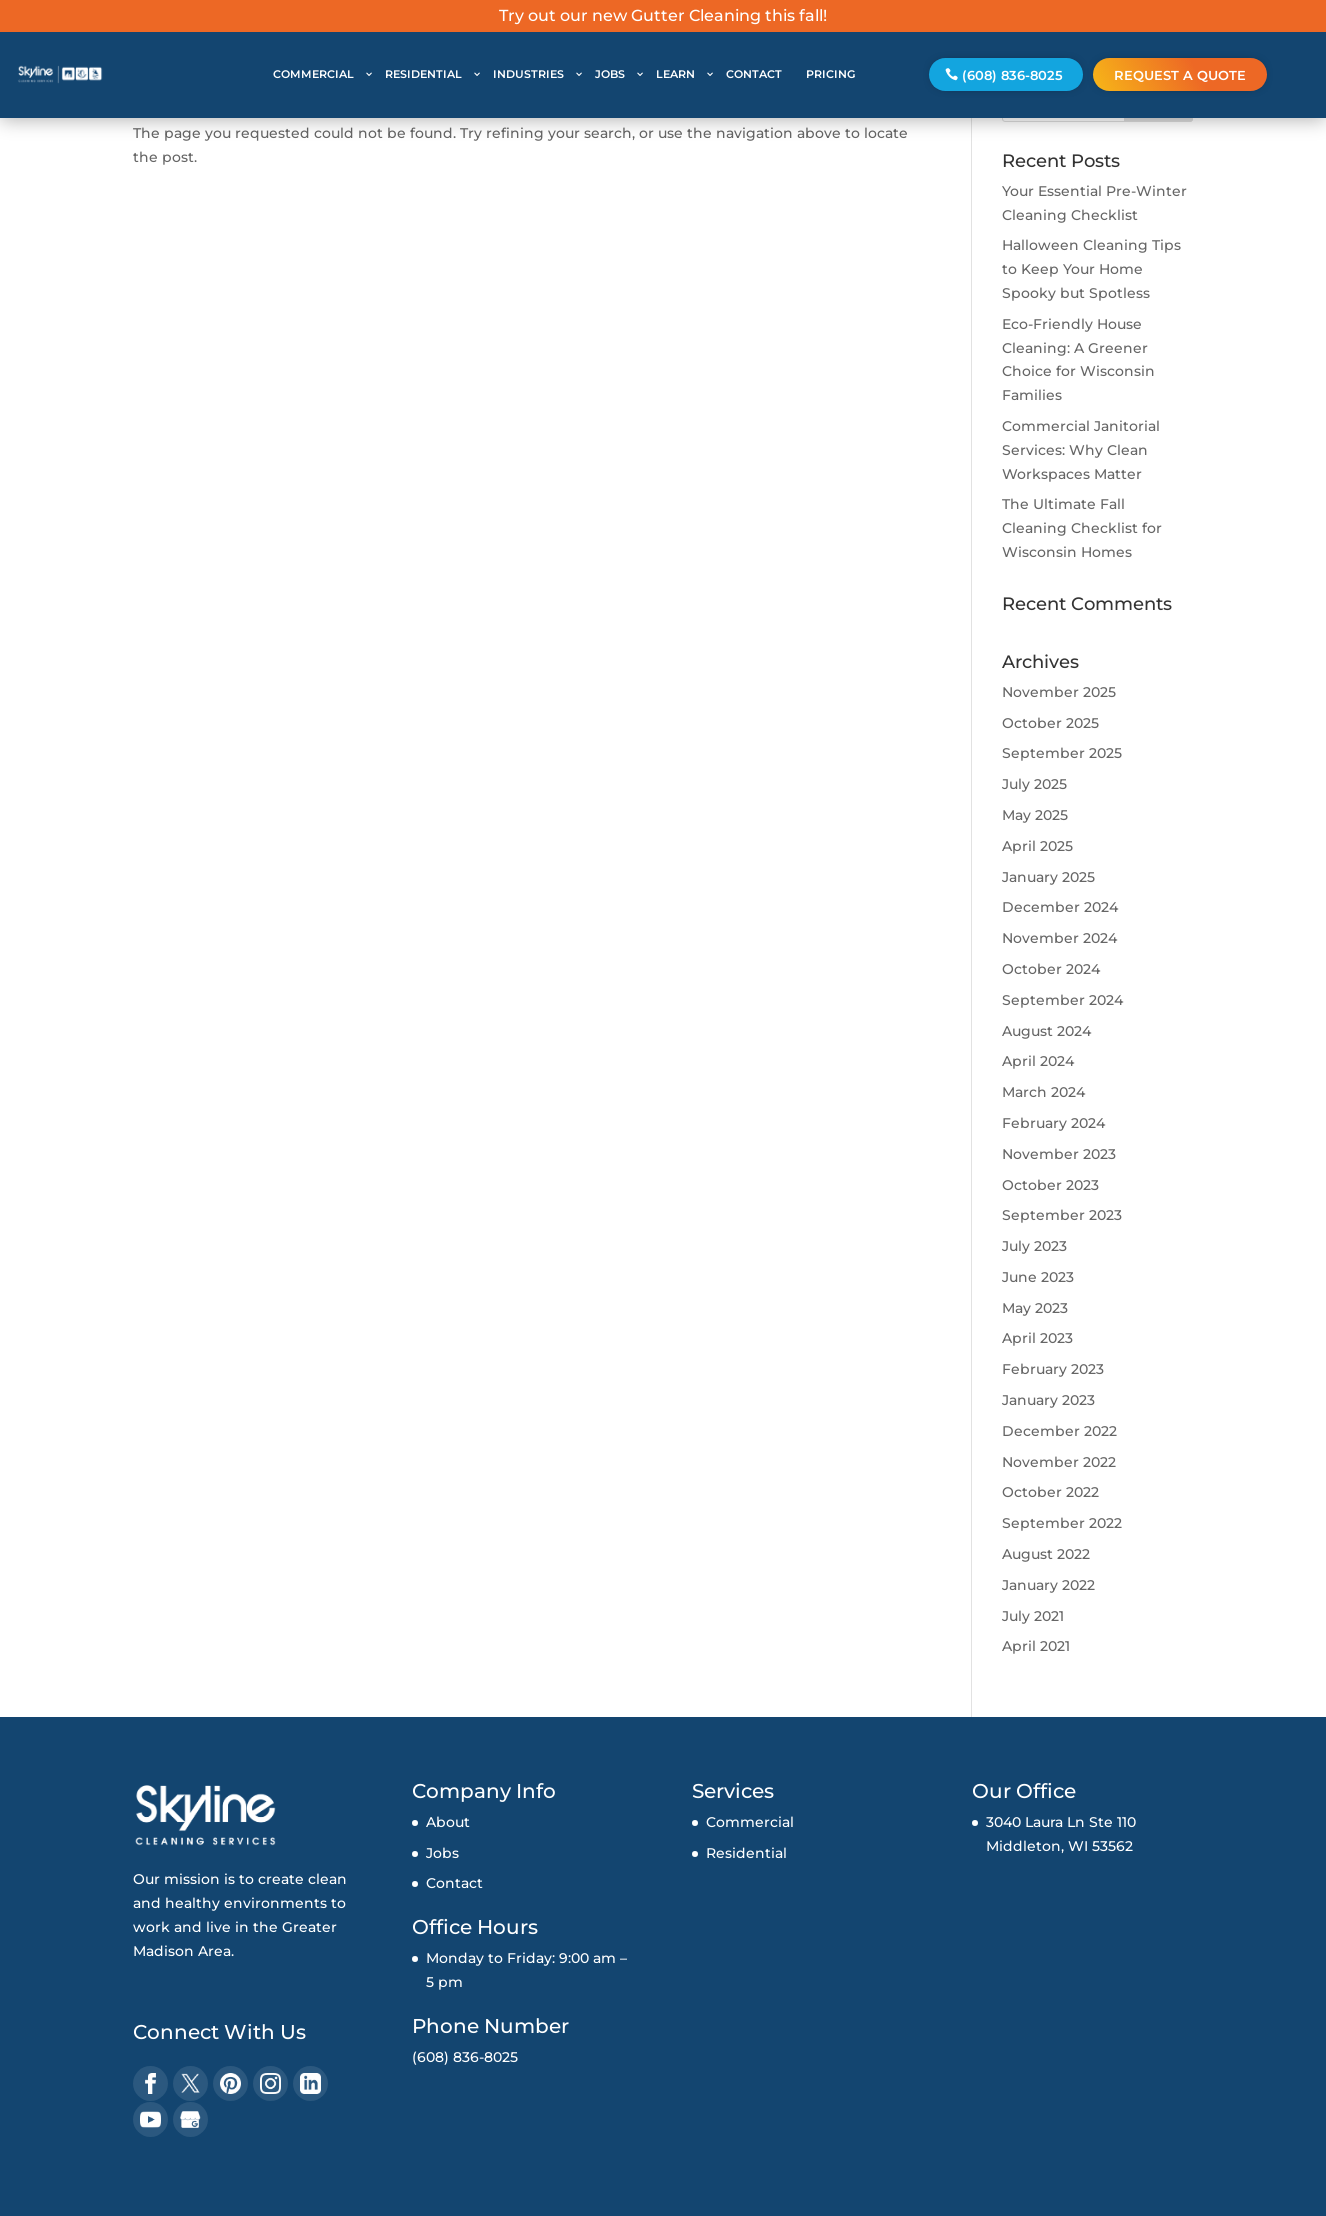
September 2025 (1062, 753)
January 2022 (1048, 1585)
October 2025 (1050, 723)
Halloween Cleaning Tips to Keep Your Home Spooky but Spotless (1091, 269)
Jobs (442, 1853)
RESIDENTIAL (423, 74)
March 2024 (1043, 1092)
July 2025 (1034, 784)
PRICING (830, 74)
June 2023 (1038, 1277)
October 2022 (1050, 1492)
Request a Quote (1180, 75)
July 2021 (1033, 1616)
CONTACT (754, 74)
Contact (454, 1883)
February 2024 (1053, 1123)
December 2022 (1059, 1431)
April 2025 (1037, 846)
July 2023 (1034, 1246)
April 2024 (1038, 1061)
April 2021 (1036, 1646)
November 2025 (1059, 692)
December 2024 (1060, 907)
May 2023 (1035, 1308)
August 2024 (1046, 1031)
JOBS (610, 74)
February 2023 (1053, 1369)
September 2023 (1062, 1215)
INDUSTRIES (528, 74)
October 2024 (1051, 969)
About (448, 1822)
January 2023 (1048, 1400)
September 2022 (1062, 1523)
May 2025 (1035, 815)
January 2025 (1048, 877)
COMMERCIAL (313, 74)
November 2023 (1059, 1154)
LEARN (675, 74)
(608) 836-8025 (1012, 75)
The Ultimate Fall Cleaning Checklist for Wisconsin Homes (1082, 528)
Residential (746, 1853)
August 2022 (1046, 1554)
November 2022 (1059, 1462)
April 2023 (1037, 1338)
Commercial (750, 1822)
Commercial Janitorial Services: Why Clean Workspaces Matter (1081, 450)
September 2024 (1062, 1000)
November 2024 (1059, 938)
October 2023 (1050, 1185)
